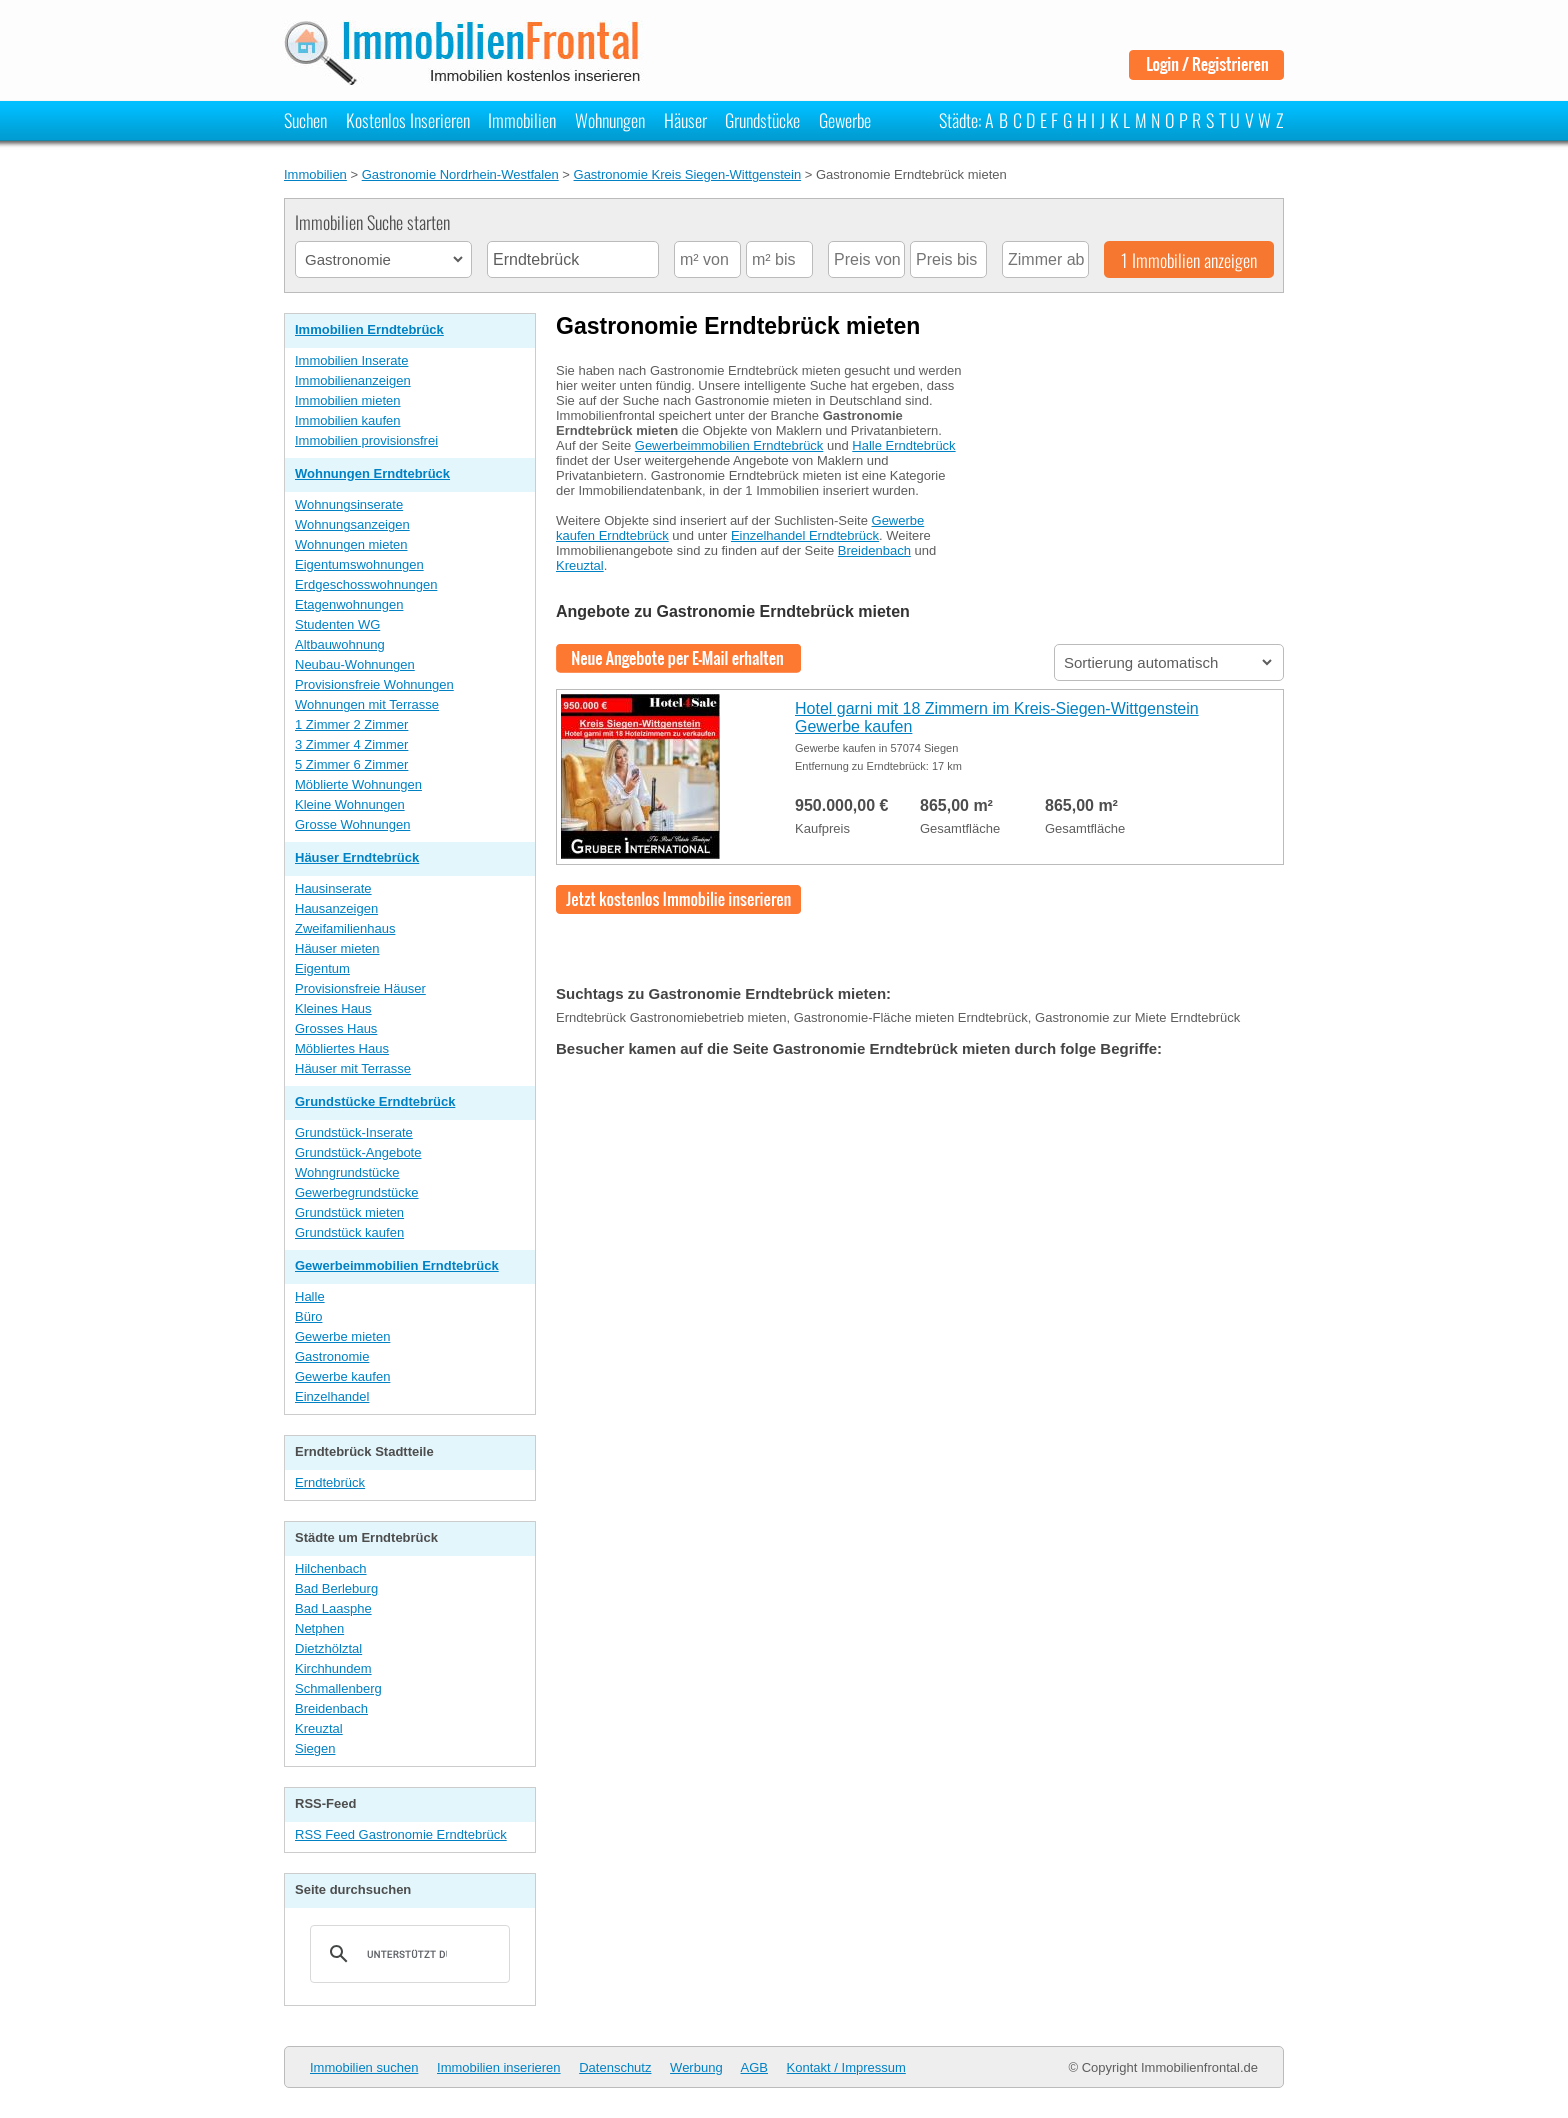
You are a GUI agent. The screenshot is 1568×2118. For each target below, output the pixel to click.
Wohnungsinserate (349, 504)
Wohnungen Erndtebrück (372, 473)
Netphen (319, 1628)
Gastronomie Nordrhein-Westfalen (460, 174)
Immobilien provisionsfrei (366, 440)
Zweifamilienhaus (345, 928)
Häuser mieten (337, 948)
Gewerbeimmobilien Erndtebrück (397, 1265)
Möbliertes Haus (342, 1048)
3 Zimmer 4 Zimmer (351, 744)
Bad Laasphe (333, 1608)
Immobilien (522, 120)
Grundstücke (762, 120)
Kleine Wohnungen (350, 804)
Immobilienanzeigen (353, 380)
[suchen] (407, 1954)
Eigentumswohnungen (359, 564)
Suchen (305, 120)
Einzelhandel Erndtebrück (805, 535)
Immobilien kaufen (348, 420)
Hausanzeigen (336, 908)
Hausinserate (333, 888)
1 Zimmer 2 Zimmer (351, 724)
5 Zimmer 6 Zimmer (351, 764)
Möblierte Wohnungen (358, 784)
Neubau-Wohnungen (355, 664)
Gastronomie (332, 1356)
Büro (308, 1316)
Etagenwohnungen (349, 604)
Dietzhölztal (328, 1648)
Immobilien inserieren (499, 2067)
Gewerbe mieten (342, 1336)
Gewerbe (845, 120)
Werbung (696, 2067)
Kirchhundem (333, 1668)
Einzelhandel (332, 1396)
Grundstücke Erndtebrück (375, 1101)
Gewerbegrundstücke (357, 1192)
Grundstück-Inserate (354, 1132)
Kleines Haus (333, 1008)
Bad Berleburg (336, 1588)
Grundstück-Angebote (358, 1152)
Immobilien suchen (364, 2067)
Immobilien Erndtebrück (369, 329)
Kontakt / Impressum (846, 2067)
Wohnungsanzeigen (352, 524)
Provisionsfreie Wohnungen (374, 684)
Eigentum (322, 968)
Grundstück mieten (349, 1212)
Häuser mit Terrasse (353, 1068)
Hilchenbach (331, 1568)
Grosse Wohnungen (352, 824)
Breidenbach (331, 1708)
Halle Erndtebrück (903, 445)
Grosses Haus (336, 1028)
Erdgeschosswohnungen (366, 584)
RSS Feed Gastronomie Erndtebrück (401, 1834)
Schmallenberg (338, 1688)
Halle (310, 1296)
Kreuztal (319, 1728)
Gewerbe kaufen (342, 1376)
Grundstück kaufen (349, 1232)
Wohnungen (610, 120)
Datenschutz (615, 2067)
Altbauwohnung (340, 644)
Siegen (315, 1748)
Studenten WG (337, 624)
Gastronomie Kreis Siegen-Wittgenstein (688, 174)
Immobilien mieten (348, 400)
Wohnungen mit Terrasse (367, 704)
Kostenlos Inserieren (408, 120)
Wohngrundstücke (347, 1172)
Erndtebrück (330, 1482)
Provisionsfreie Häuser (360, 988)
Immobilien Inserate (351, 360)
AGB (754, 2067)
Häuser (685, 120)
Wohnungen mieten (351, 544)
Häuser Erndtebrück (357, 857)
